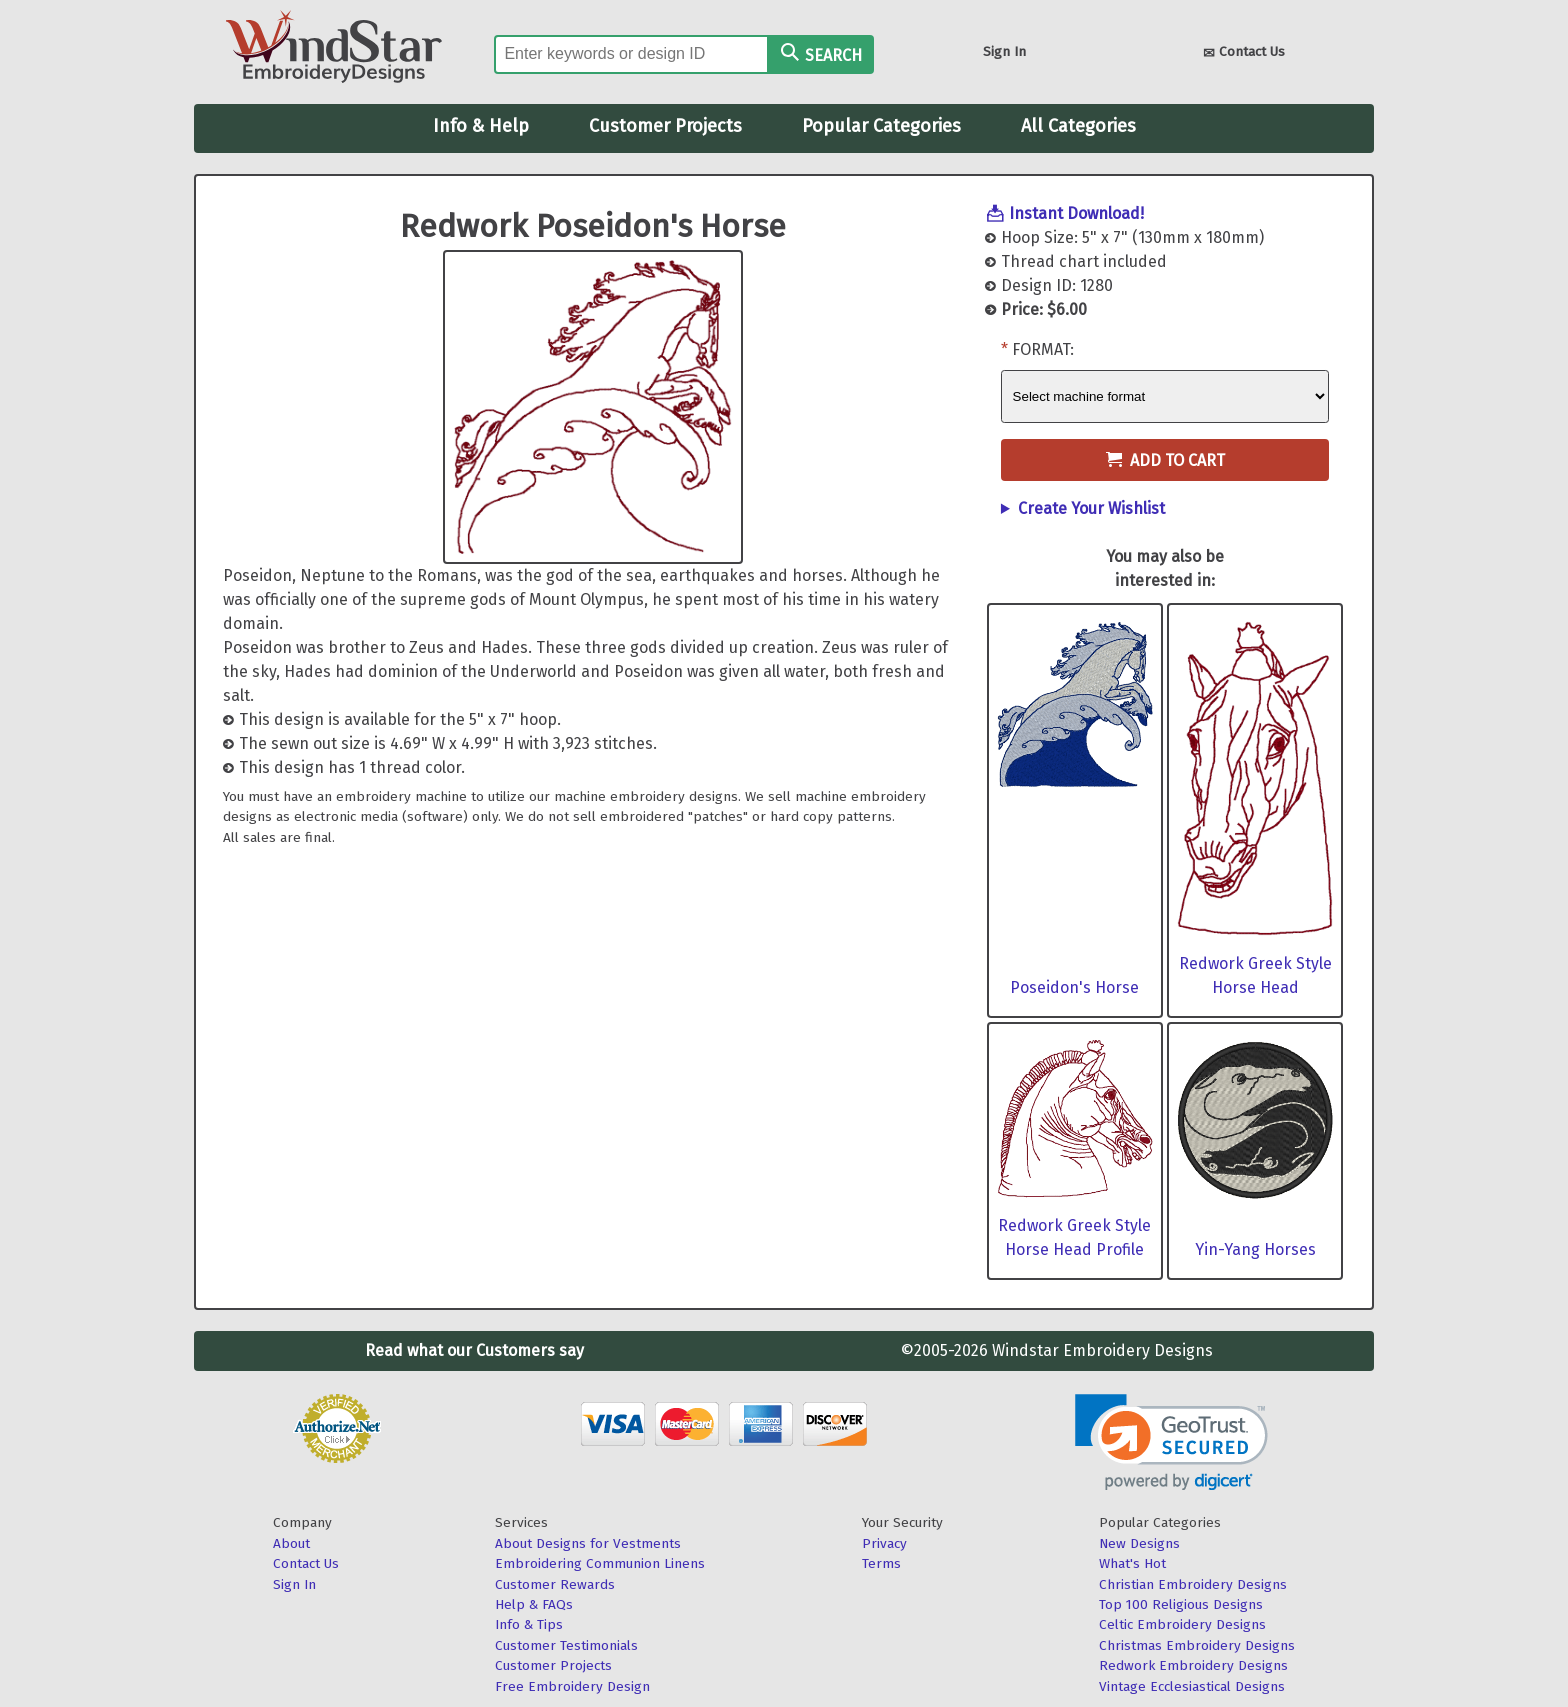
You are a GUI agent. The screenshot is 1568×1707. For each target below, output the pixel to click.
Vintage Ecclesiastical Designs (1192, 1686)
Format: (1043, 349)
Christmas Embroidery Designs (1197, 1645)
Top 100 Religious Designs (1181, 1604)
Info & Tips (529, 1624)
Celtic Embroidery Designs (1182, 1624)
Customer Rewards (555, 1584)
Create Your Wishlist (1091, 508)
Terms (881, 1563)
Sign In (1004, 51)
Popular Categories (881, 126)
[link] (1171, 1442)
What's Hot (1132, 1563)
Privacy (884, 1543)
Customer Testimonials (566, 1645)
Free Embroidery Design (572, 1686)
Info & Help (481, 126)
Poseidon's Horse (1074, 987)
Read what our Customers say (474, 1350)
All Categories (1078, 126)
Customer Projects (665, 126)
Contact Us (1244, 53)
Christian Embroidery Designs (1193, 1584)
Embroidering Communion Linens (600, 1563)
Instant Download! (1076, 213)
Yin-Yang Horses (1255, 1249)
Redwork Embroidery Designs (1193, 1665)
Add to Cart (1165, 460)
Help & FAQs (534, 1604)
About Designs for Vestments (588, 1543)
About (291, 1543)
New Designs (1139, 1543)
